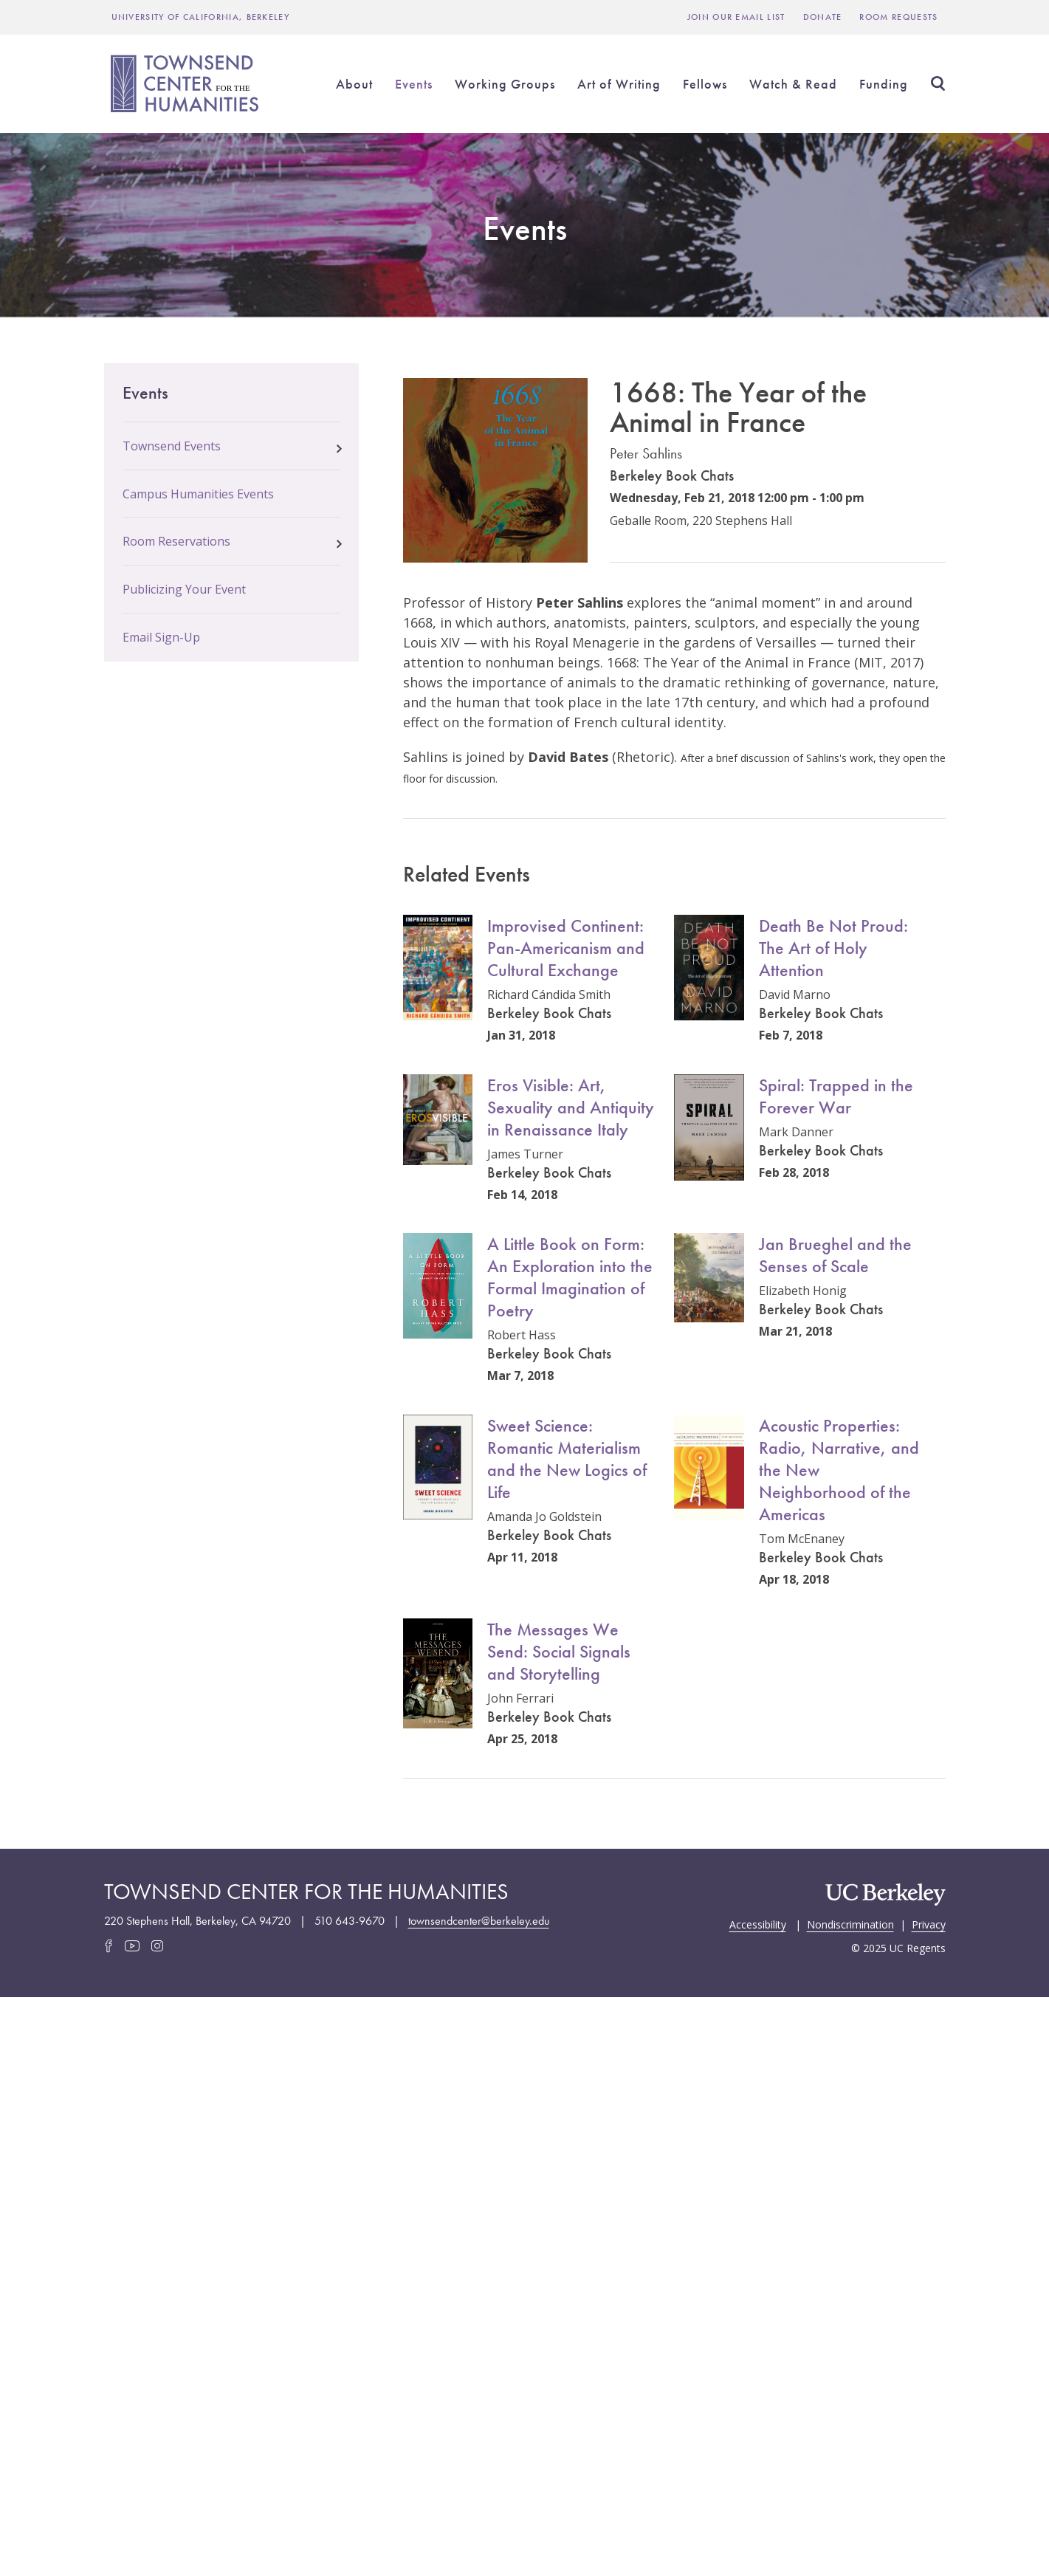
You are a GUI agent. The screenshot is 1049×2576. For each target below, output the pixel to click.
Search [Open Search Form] (938, 83)
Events (414, 83)
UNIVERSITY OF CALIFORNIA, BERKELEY (200, 17)
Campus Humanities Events (198, 494)
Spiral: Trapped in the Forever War (836, 1096)
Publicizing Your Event (184, 589)
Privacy (929, 1923)
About (354, 83)
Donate (822, 17)
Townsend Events (172, 446)
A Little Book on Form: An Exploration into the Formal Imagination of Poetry (570, 1277)
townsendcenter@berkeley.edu (478, 1920)
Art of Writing (619, 83)
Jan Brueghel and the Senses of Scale (835, 1254)
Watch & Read (793, 83)
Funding (883, 83)
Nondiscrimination (850, 1923)
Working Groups (505, 83)
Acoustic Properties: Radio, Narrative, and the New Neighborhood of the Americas (839, 1469)
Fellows (705, 83)
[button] (339, 444)
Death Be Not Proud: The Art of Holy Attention (833, 947)
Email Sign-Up (161, 637)
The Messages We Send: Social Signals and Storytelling (558, 1651)
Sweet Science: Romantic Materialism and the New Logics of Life (567, 1458)
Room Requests (898, 17)
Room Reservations (176, 541)
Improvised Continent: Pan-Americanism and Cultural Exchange (565, 947)
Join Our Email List (736, 17)
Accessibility (757, 1923)
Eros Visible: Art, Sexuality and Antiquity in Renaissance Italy (570, 1107)
